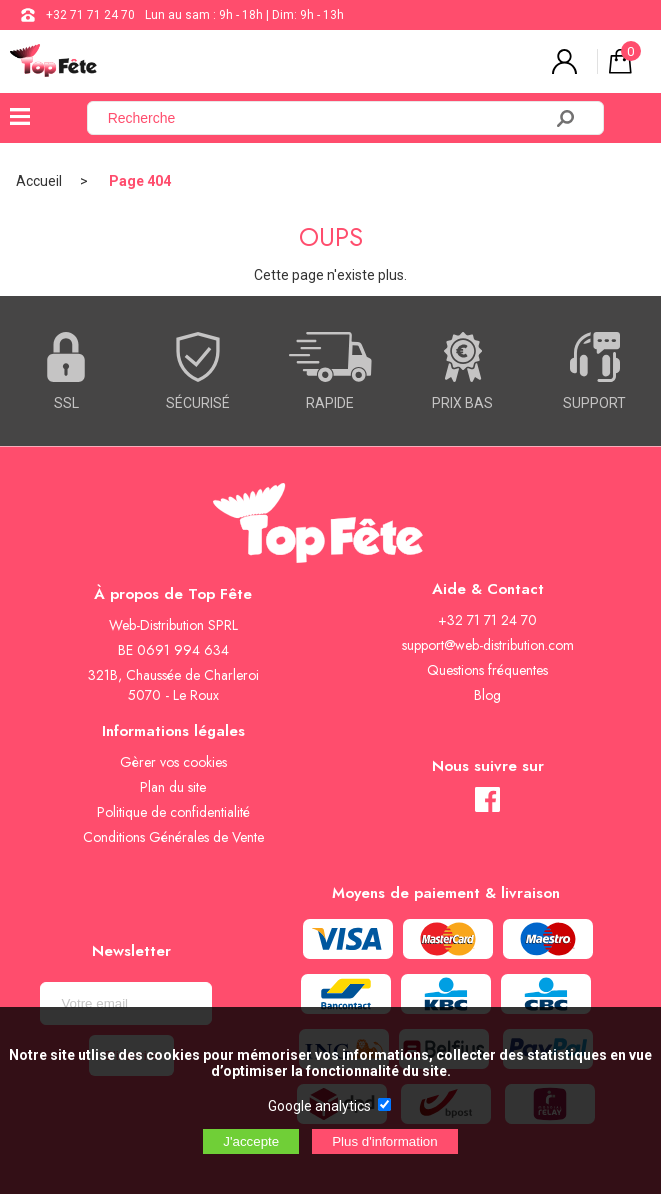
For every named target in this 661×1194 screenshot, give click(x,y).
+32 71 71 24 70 (90, 15)
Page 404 (140, 181)
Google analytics (319, 1106)
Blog (487, 695)
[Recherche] (327, 118)
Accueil (39, 181)
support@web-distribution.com (488, 645)
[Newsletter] (126, 1003)
